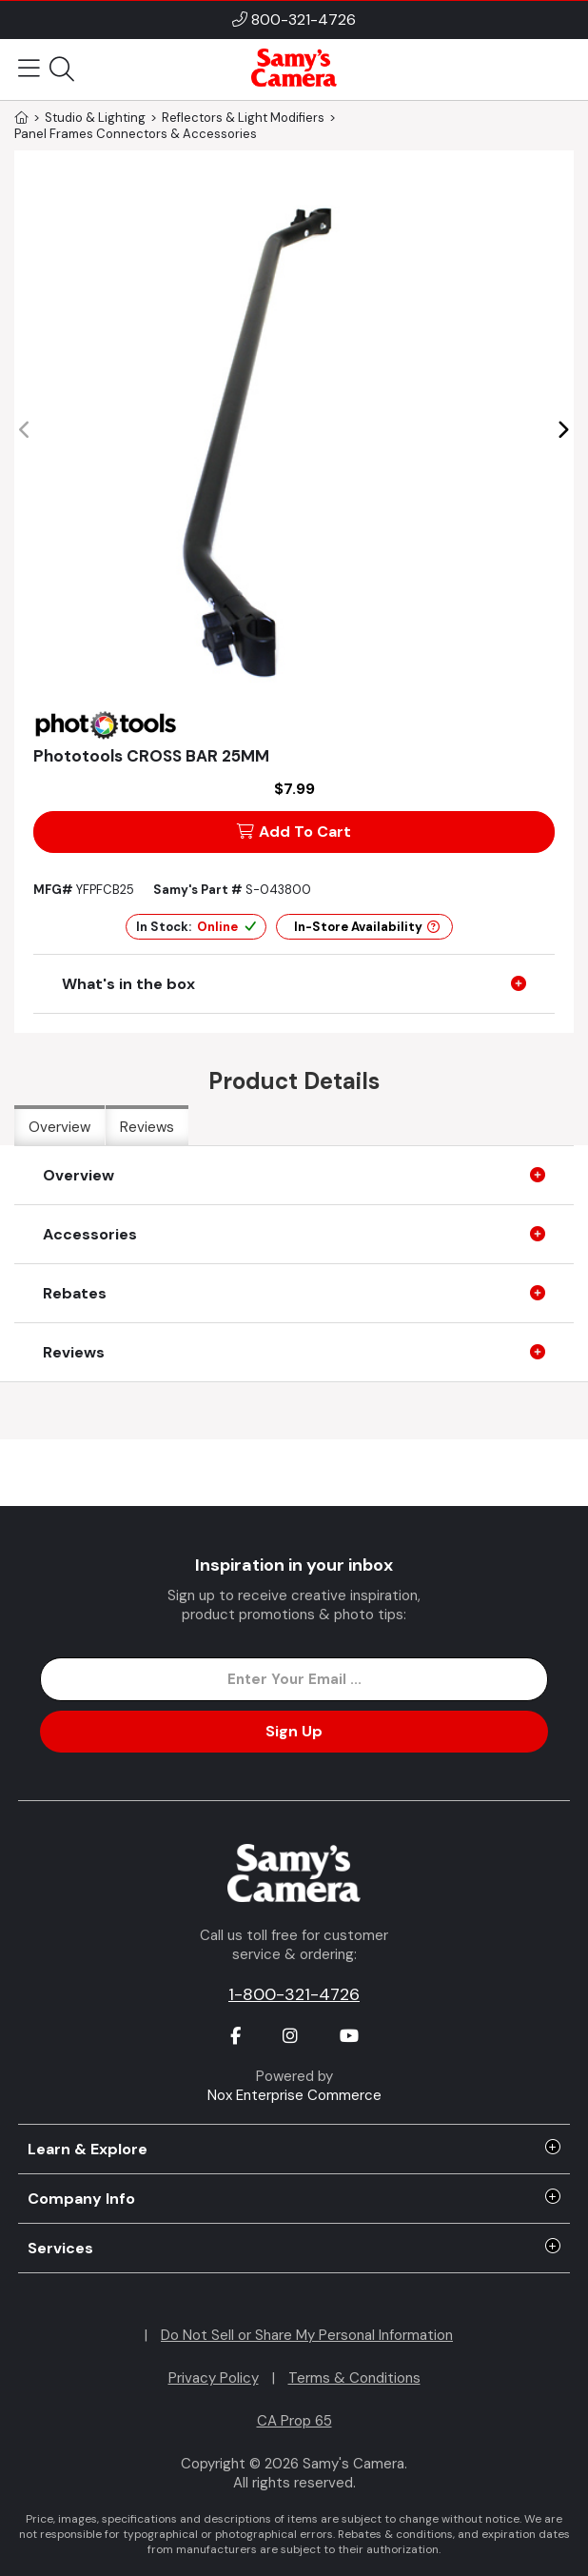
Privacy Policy (213, 2378)
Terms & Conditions (354, 2378)
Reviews (147, 1127)
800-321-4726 (303, 20)
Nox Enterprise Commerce (294, 2095)
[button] (563, 430)
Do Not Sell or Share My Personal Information (307, 2335)
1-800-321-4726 (294, 1994)
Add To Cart (294, 832)
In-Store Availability (367, 927)
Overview (59, 1127)
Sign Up (294, 1731)
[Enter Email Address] (294, 1679)
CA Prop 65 (294, 2420)
